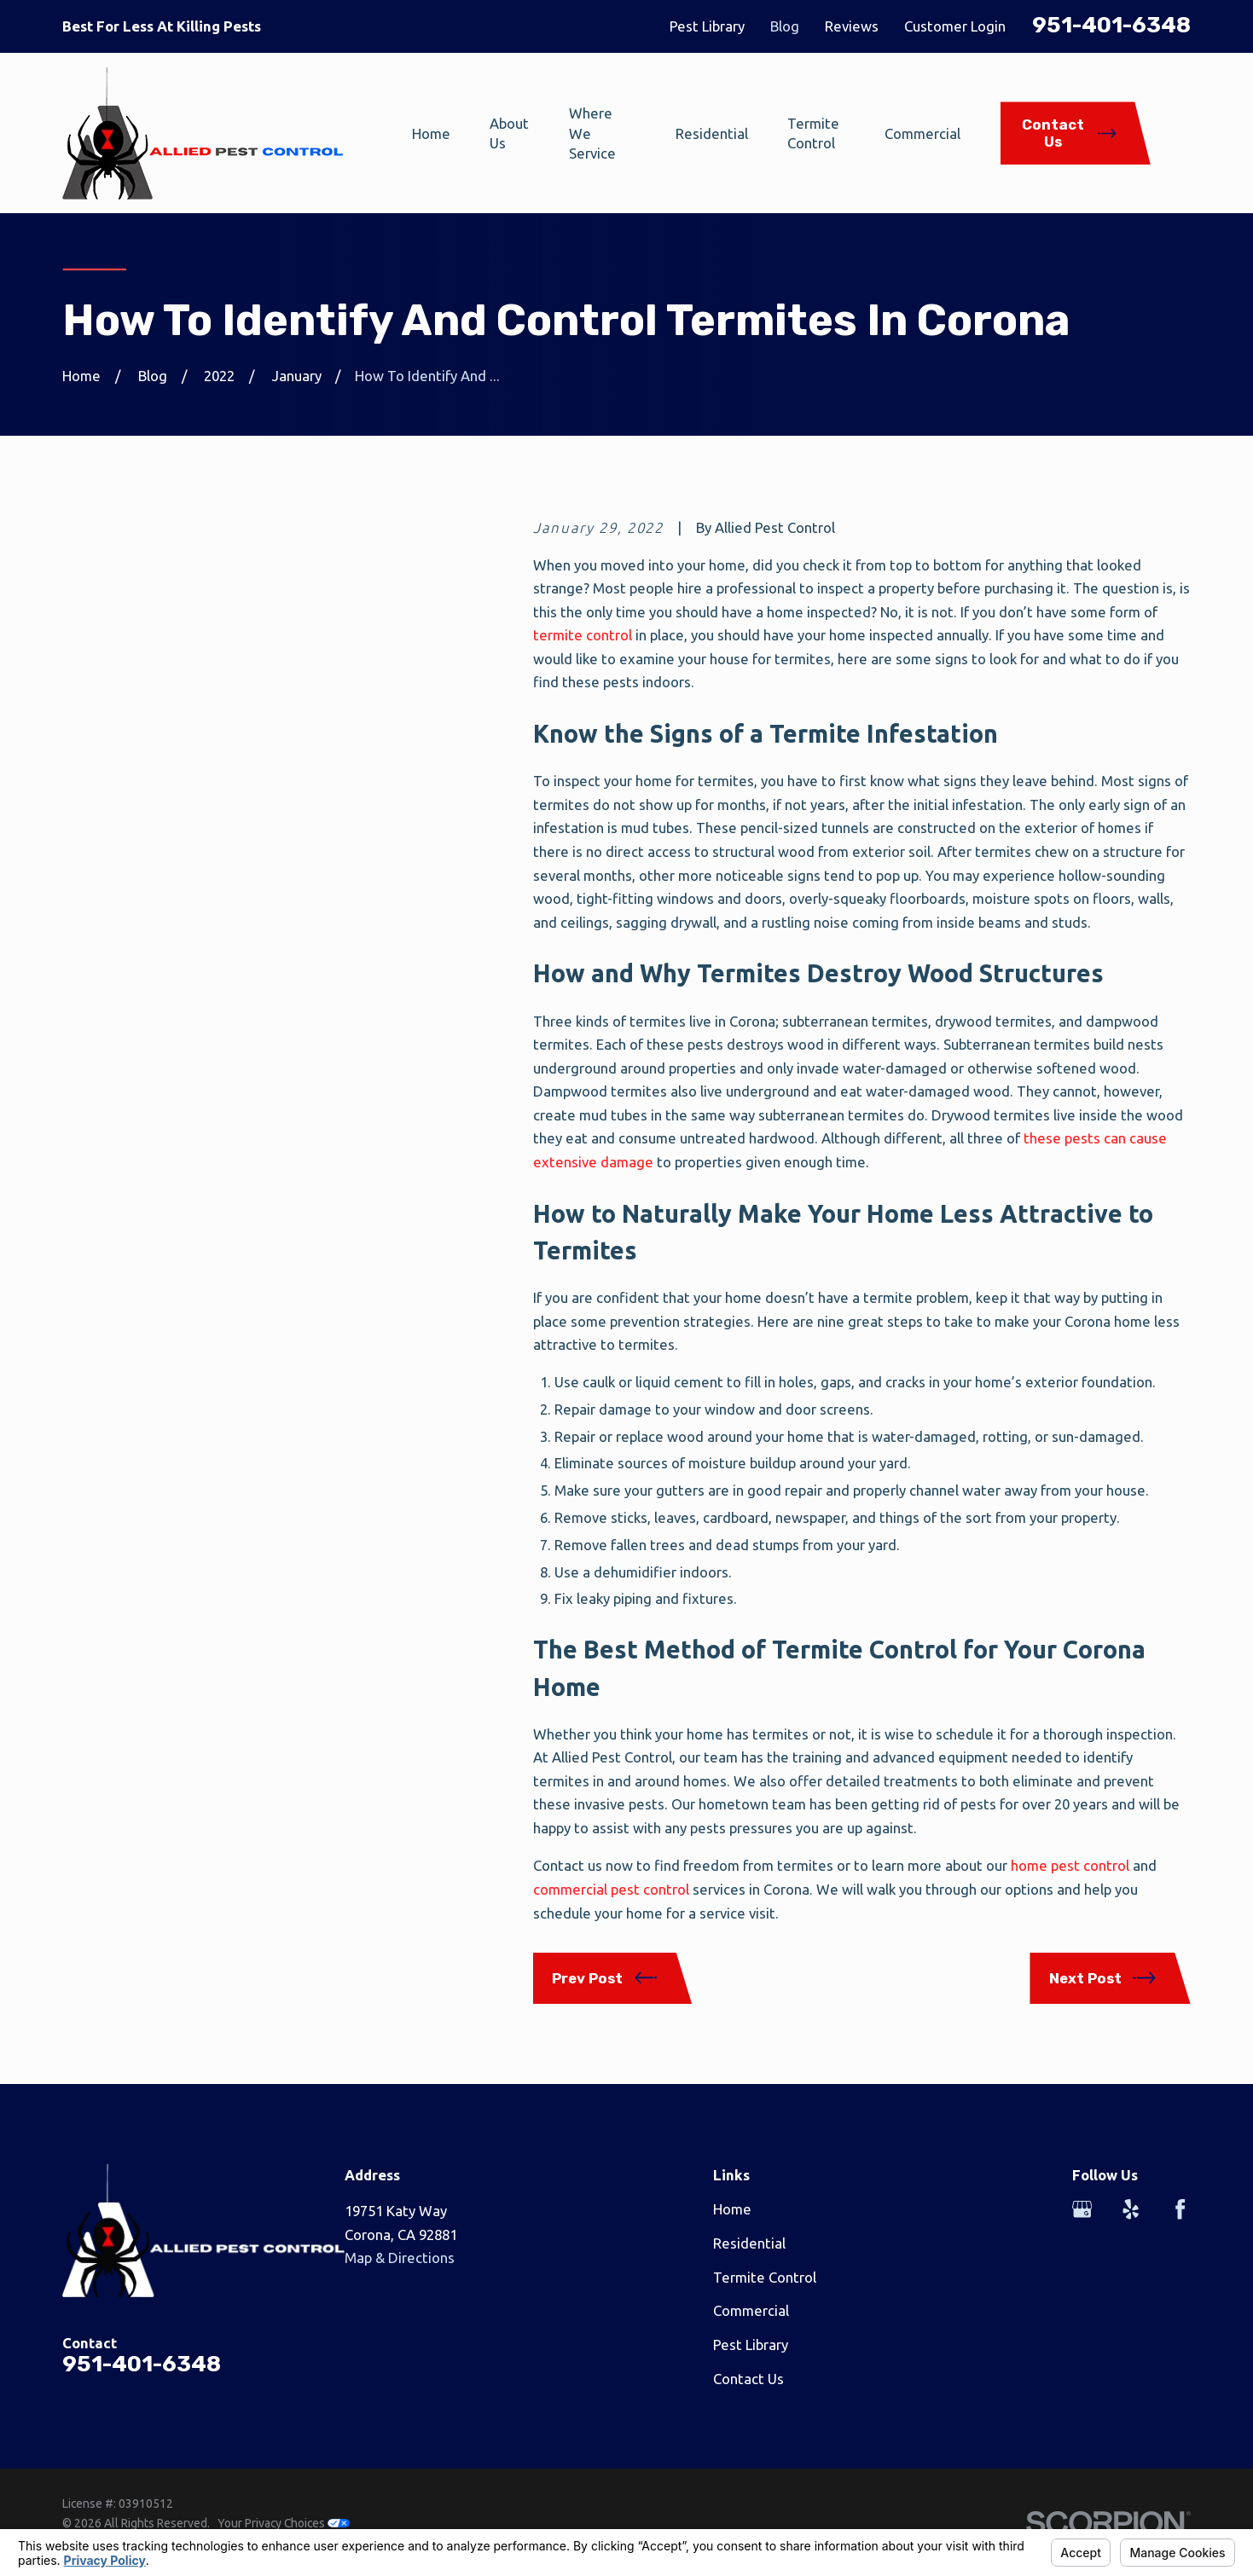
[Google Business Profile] (1082, 2209)
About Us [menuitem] (509, 133)
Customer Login (955, 26)
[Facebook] (1180, 2209)
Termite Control (764, 2277)
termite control (582, 635)
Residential (749, 2243)
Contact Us (748, 2378)
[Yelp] (1130, 2209)
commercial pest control (611, 1889)
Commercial (751, 2310)
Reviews (852, 26)
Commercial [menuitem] (922, 133)
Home (732, 2209)
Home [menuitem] (431, 133)
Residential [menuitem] (712, 133)
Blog (784, 26)
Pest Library (707, 26)
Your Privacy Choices (284, 2523)
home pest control (1070, 1865)
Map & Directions (400, 2257)
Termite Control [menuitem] (813, 133)
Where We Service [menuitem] (592, 133)
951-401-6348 (1111, 25)
